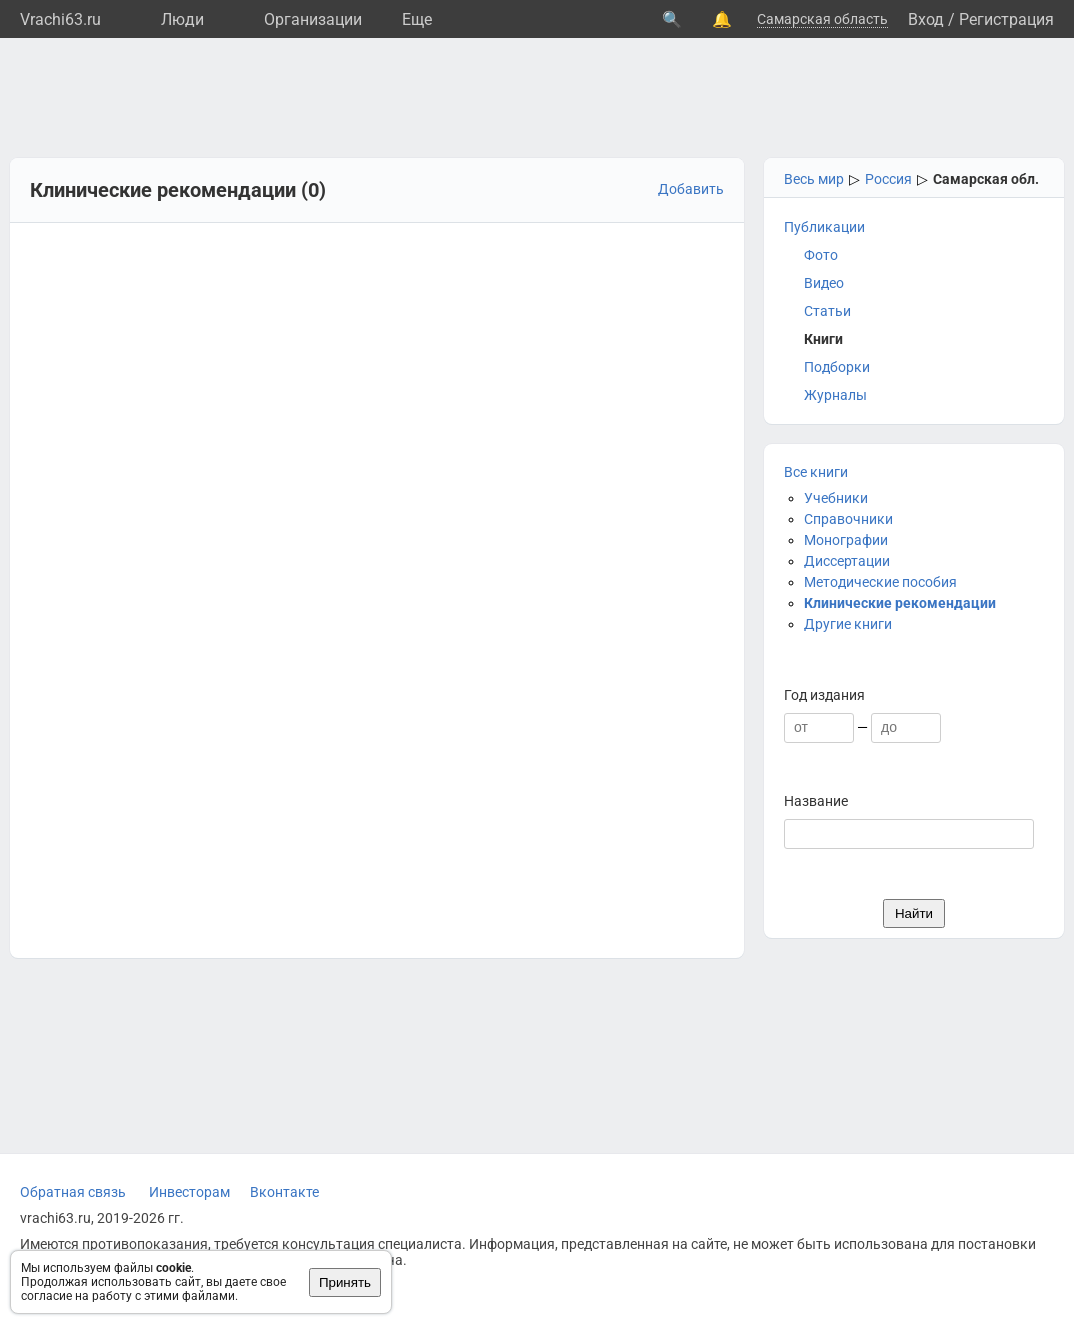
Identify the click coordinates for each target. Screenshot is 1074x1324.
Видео (824, 283)
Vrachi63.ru (60, 19)
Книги (823, 339)
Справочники (848, 519)
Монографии (846, 540)
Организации (313, 19)
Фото (821, 255)
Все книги (816, 472)
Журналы (835, 395)
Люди (182, 19)
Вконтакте (284, 1192)
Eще (417, 19)
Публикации (824, 227)
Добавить (691, 189)
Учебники (836, 498)
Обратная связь (73, 1192)
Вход (926, 19)
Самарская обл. (986, 179)
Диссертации (847, 561)
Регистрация (1006, 19)
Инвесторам (189, 1192)
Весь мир (814, 179)
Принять (345, 1282)
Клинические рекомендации (900, 603)
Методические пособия (880, 582)
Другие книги (848, 624)
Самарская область (822, 19)
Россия (888, 179)
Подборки (837, 367)
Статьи (827, 311)
